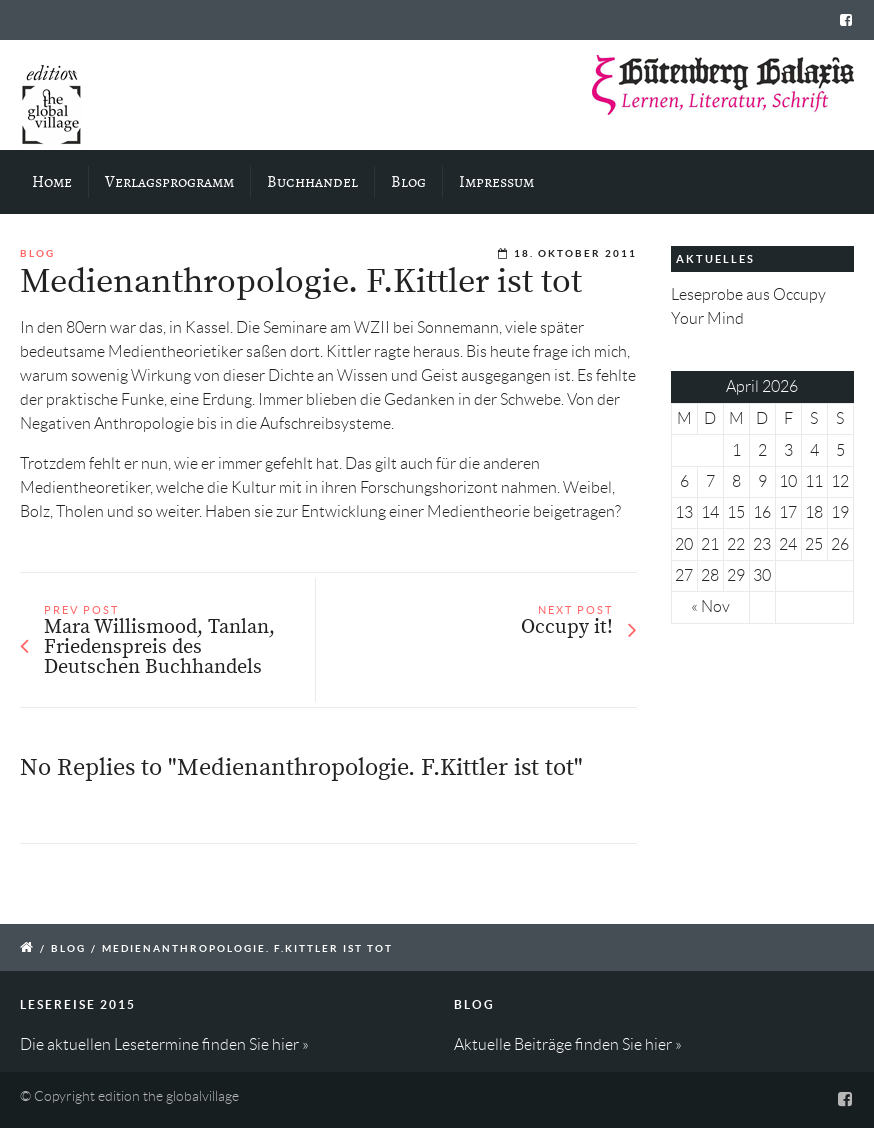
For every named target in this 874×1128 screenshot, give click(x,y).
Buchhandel (312, 182)
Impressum (496, 182)
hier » (290, 1044)
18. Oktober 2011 (575, 253)
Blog (408, 182)
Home (52, 182)
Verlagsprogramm (169, 182)
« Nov (710, 606)
